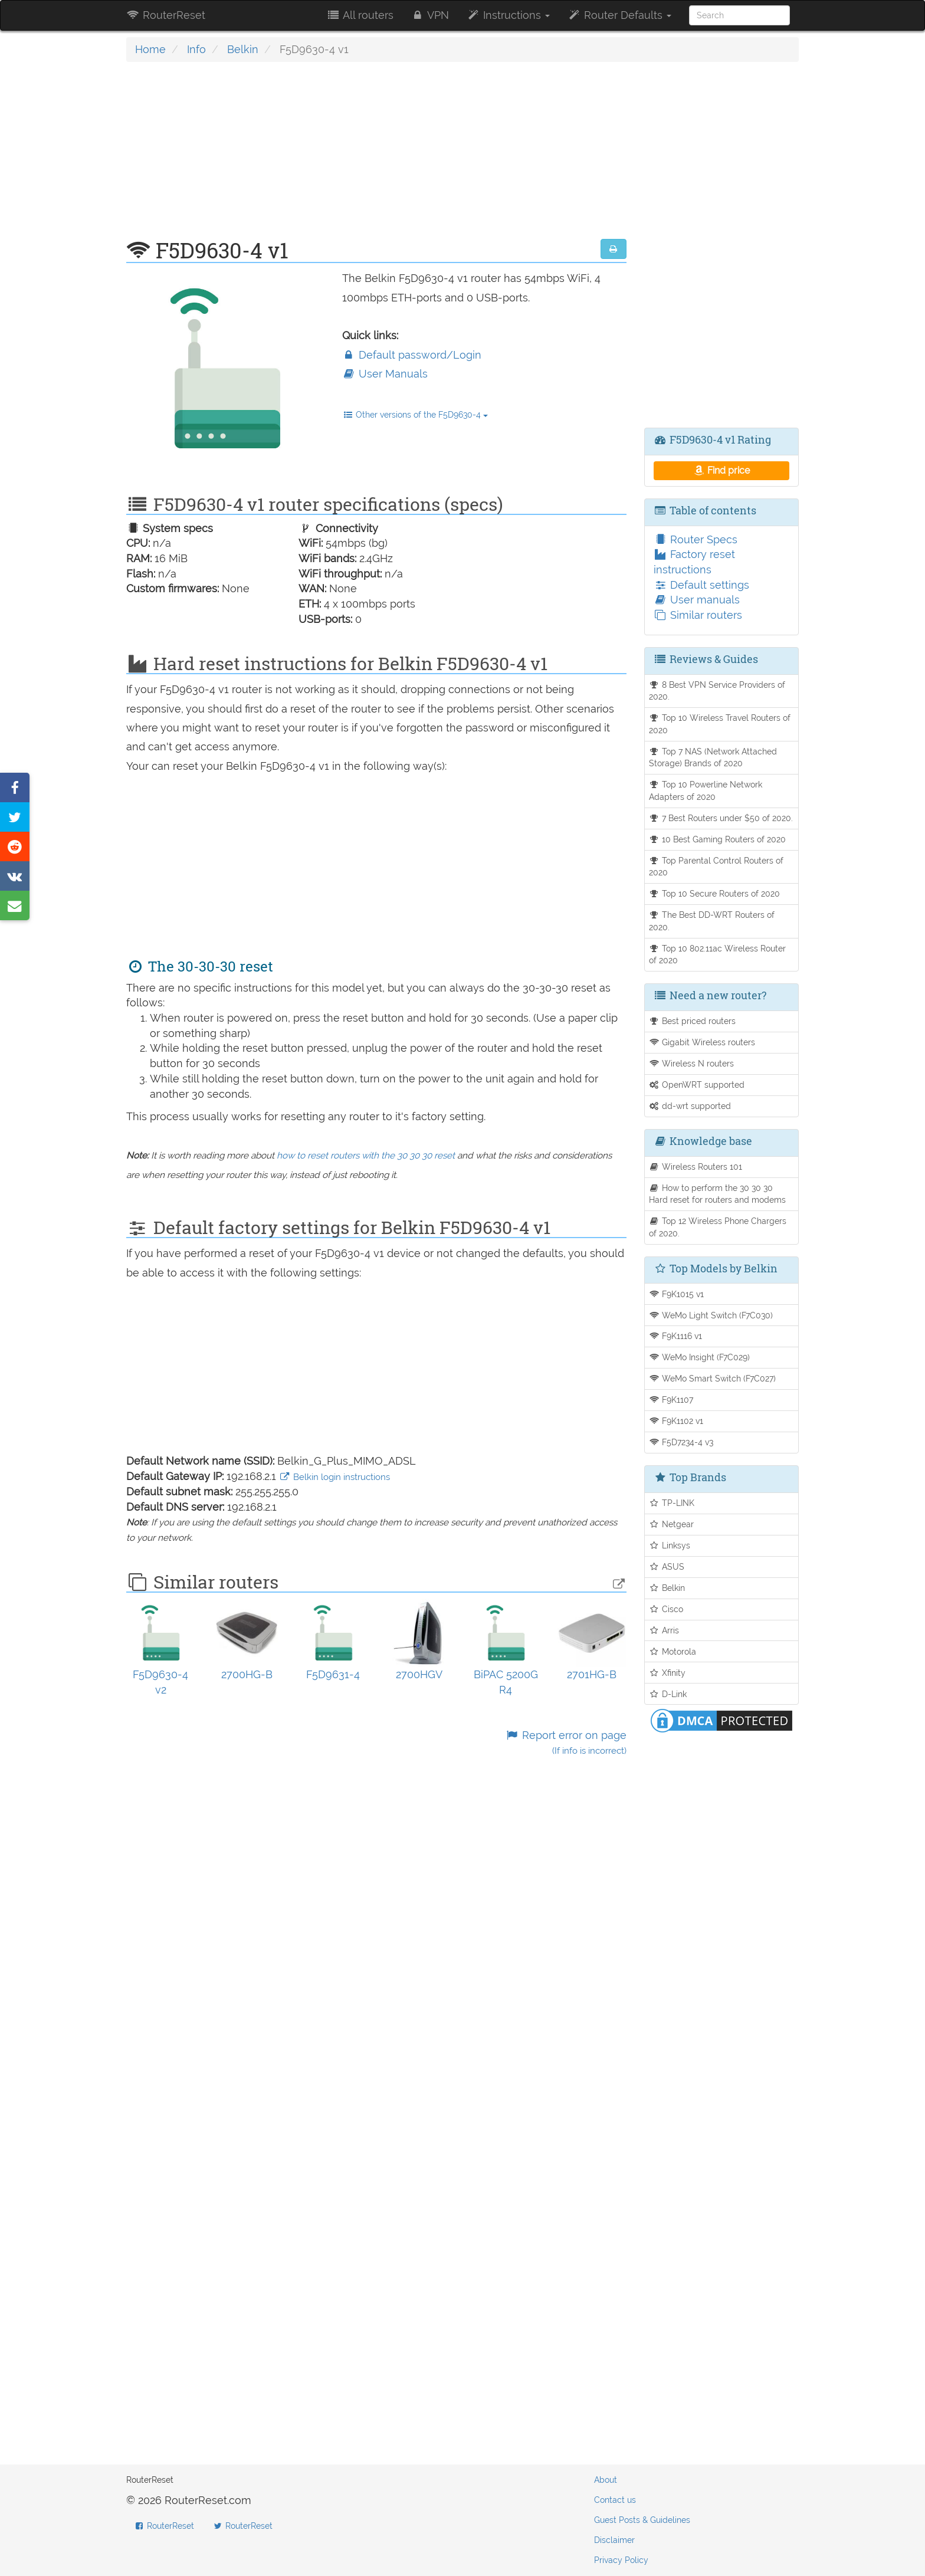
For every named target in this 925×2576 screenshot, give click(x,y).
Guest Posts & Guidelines (642, 2520)
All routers (359, 15)
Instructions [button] (508, 15)
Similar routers (698, 615)
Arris (664, 1630)
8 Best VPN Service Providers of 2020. (717, 691)
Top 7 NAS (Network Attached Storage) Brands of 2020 (713, 757)
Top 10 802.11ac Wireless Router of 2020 (717, 954)
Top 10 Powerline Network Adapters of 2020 (706, 790)
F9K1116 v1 (676, 1336)
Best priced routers (692, 1021)
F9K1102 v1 (676, 1421)
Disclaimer (614, 2540)
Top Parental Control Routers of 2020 (716, 866)
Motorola (673, 1651)
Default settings (701, 585)
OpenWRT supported (697, 1084)
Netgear (671, 1524)
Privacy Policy (621, 2560)
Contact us (615, 2500)
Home (150, 49)
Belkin (242, 49)
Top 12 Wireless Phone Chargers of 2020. (718, 1227)
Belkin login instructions (334, 1477)
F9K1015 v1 (676, 1294)
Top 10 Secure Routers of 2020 (714, 893)
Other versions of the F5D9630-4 (415, 414)
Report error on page (565, 1743)
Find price (721, 470)
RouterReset (165, 15)
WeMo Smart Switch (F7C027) (712, 1378)
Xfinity (667, 1673)
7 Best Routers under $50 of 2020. (721, 818)
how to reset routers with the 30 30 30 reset (366, 1155)
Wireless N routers (691, 1063)
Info (196, 49)
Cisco (666, 1609)
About (605, 2480)
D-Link (668, 1694)
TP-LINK (672, 1503)
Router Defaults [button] (619, 15)
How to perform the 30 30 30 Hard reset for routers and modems (717, 1194)
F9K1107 (671, 1399)
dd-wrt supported (690, 1106)
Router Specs (695, 539)
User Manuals (385, 373)
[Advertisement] (376, 156)
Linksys (670, 1545)
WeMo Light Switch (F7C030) (711, 1315)
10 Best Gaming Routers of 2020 (717, 839)
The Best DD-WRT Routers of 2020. (712, 921)
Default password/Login (411, 355)
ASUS (667, 1566)
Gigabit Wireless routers (702, 1042)
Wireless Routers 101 (696, 1166)
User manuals (697, 599)
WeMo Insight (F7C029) (699, 1357)
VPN (430, 15)
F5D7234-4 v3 (681, 1442)
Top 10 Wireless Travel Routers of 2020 (720, 724)
